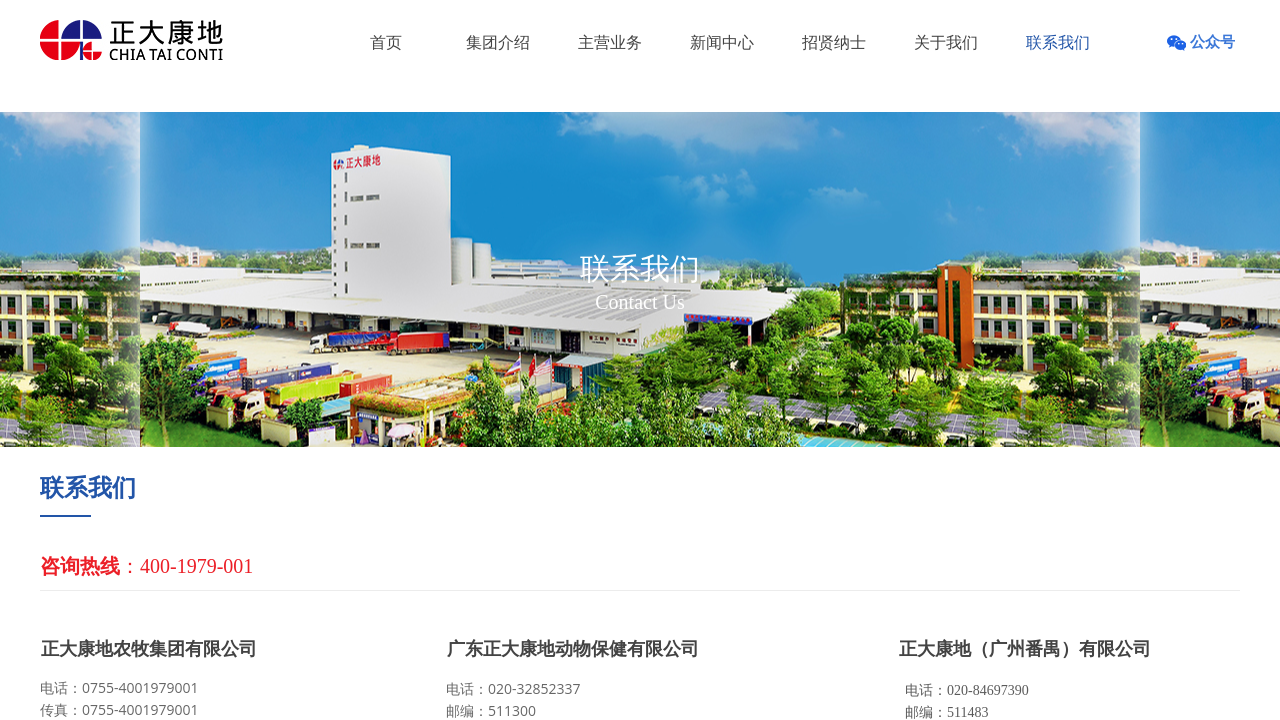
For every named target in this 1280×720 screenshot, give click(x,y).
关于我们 (946, 42)
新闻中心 (722, 42)
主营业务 (610, 42)
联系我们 (1058, 42)
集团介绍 (498, 42)
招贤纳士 (834, 42)
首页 (386, 42)
